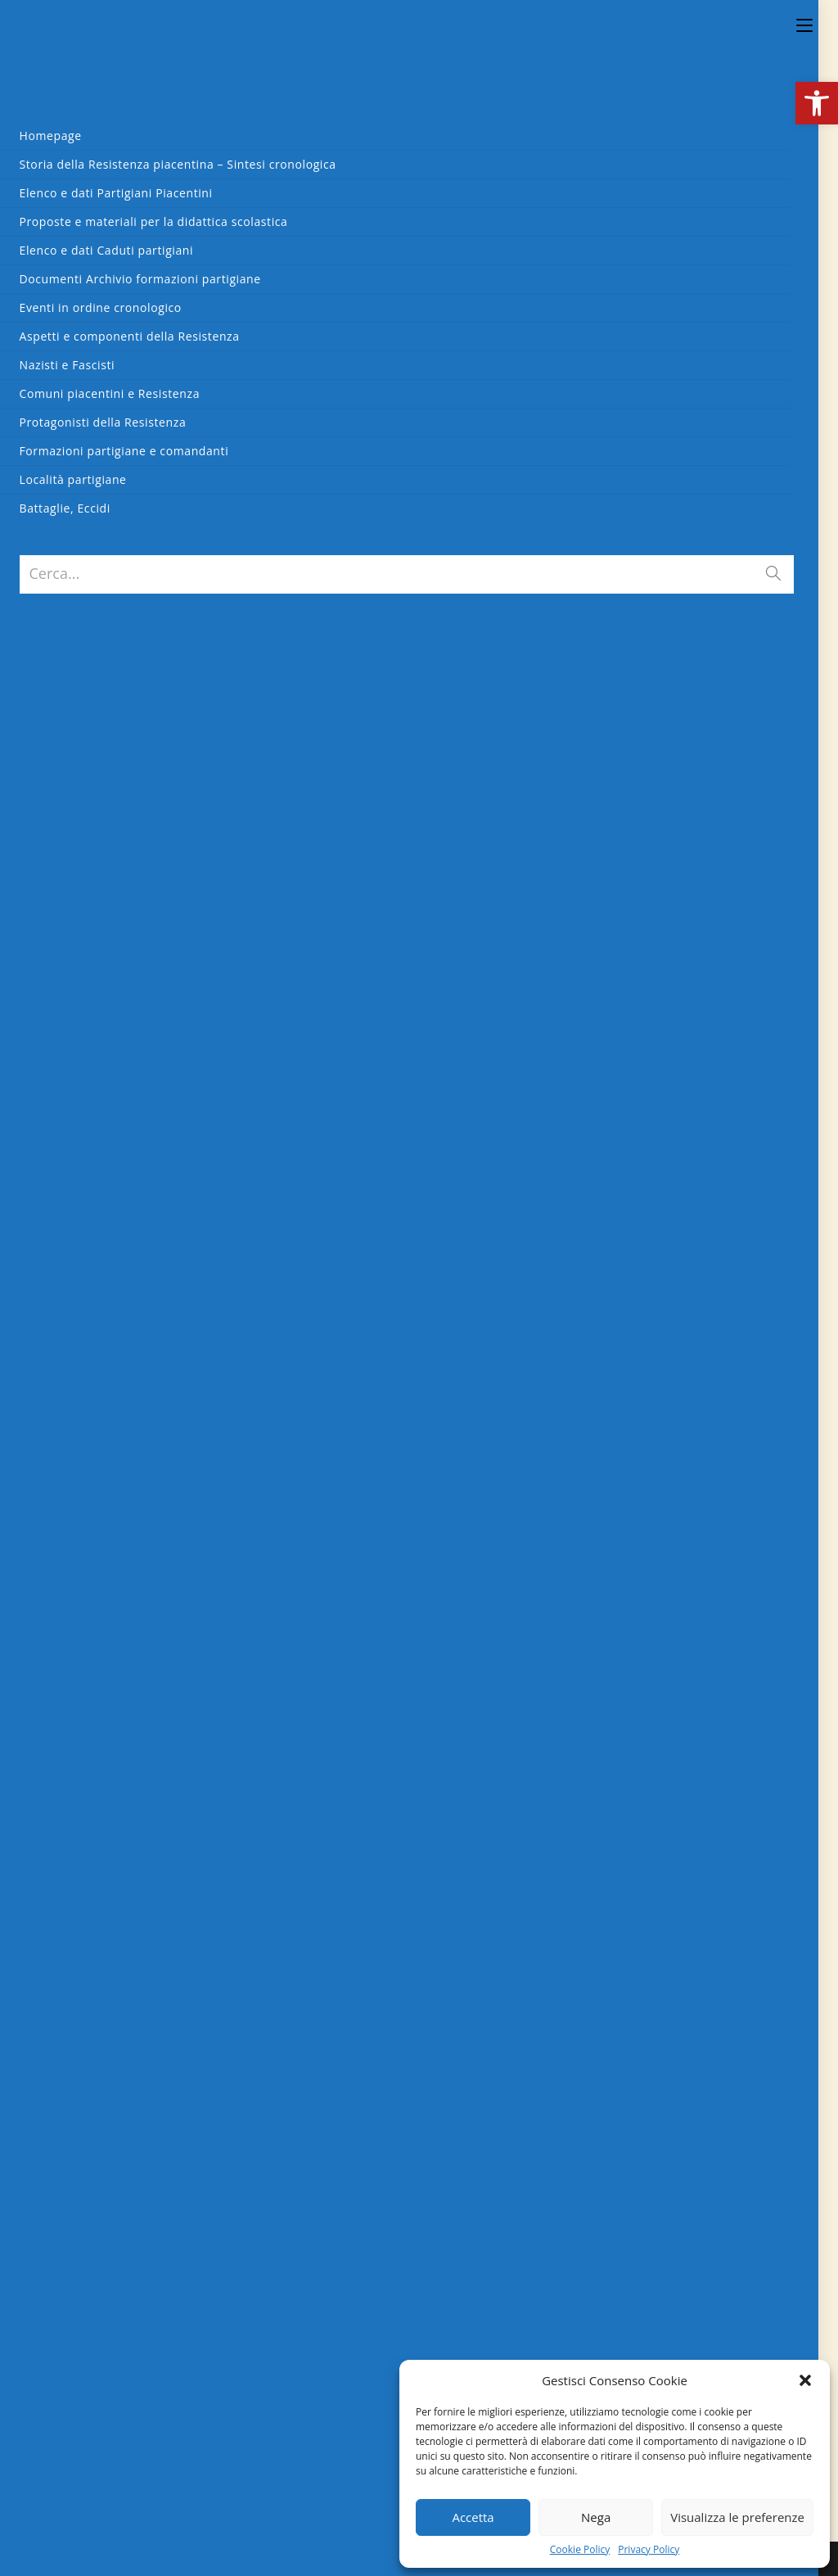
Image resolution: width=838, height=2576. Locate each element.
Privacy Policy (648, 2550)
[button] (816, 103)
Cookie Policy (580, 2550)
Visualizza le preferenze (737, 2517)
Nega (595, 2517)
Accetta (472, 2517)
